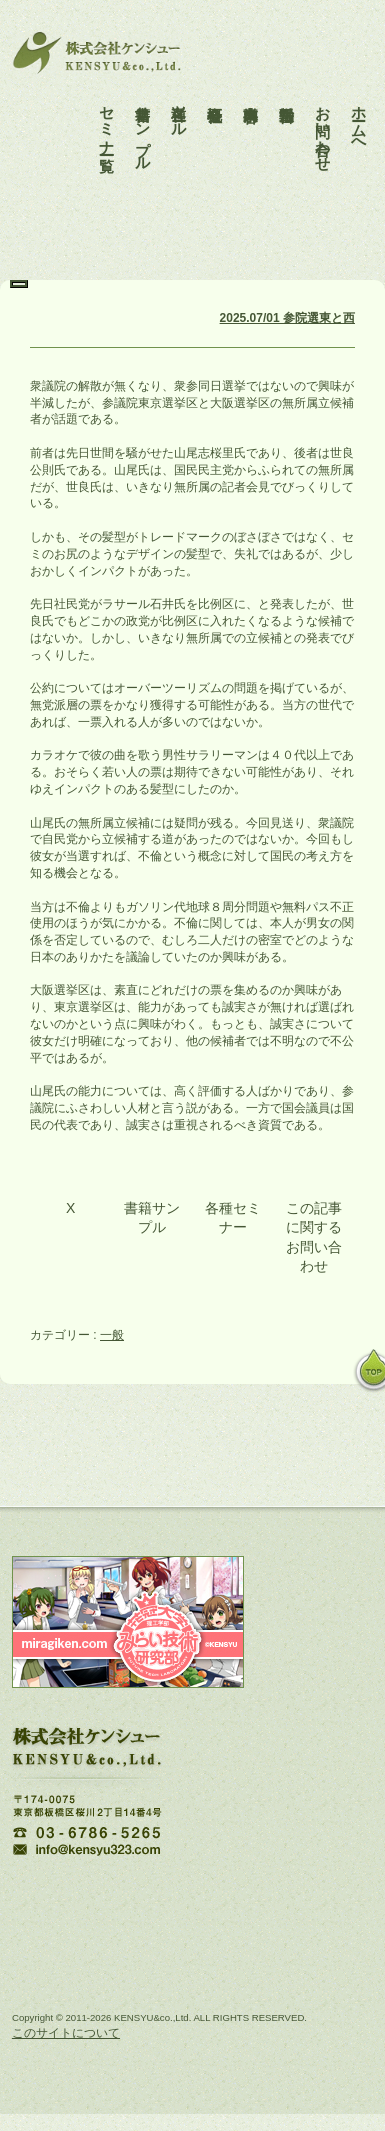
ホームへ (359, 113)
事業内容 (251, 87)
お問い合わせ (323, 121)
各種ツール (179, 104)
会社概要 (215, 87)
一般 (112, 1335)
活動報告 (287, 87)
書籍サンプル (143, 121)
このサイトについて (66, 2033)
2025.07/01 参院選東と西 (287, 318)
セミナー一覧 (107, 113)
